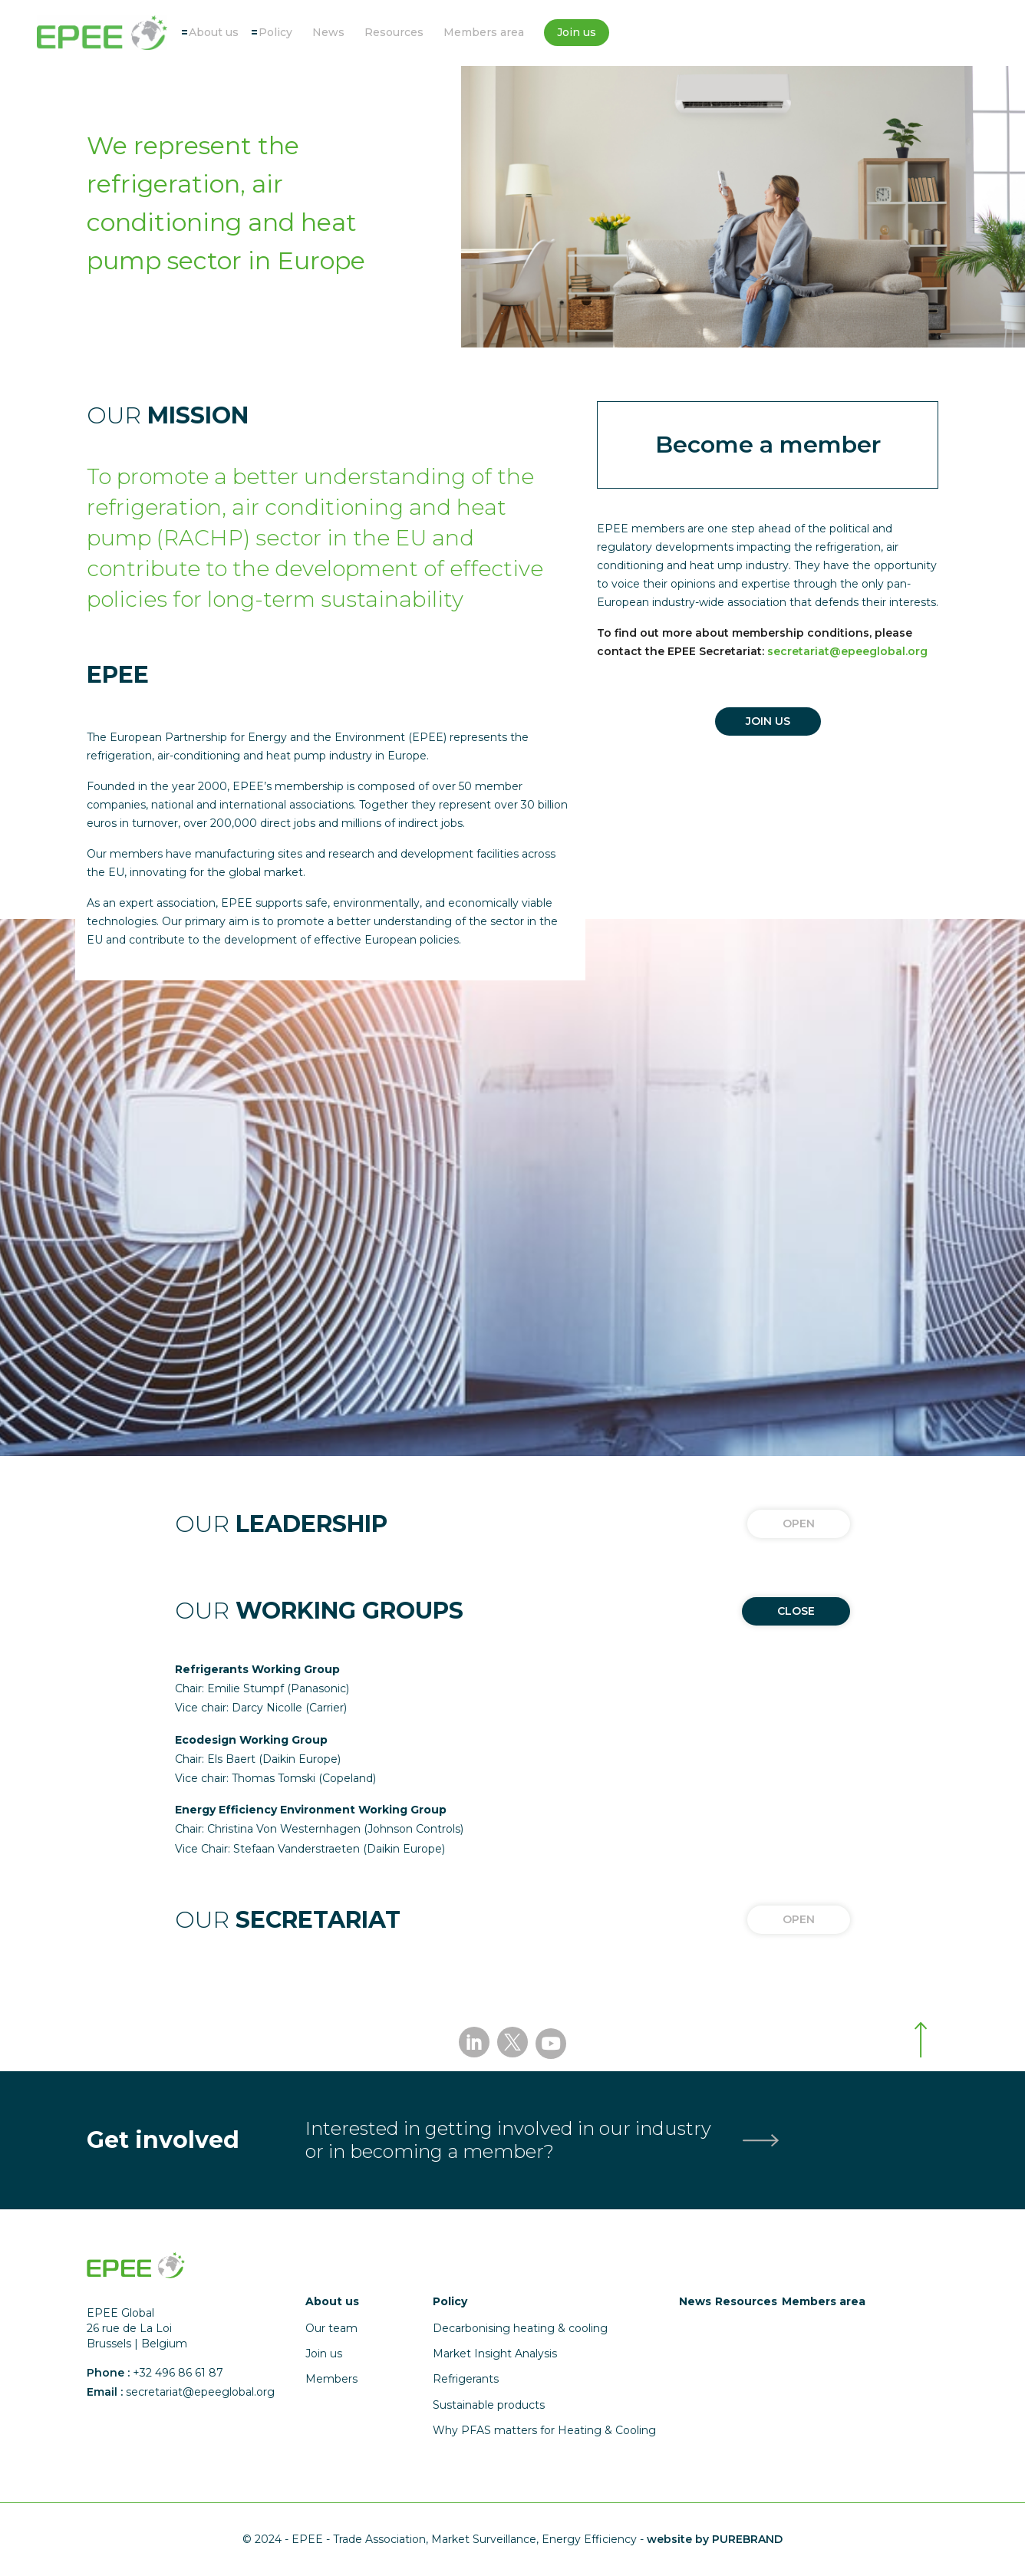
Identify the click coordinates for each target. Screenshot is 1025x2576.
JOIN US (768, 721)
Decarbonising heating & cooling (520, 2328)
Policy (275, 32)
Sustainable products (489, 2405)
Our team (331, 2328)
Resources (394, 32)
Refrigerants (466, 2379)
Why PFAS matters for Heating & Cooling (544, 2430)
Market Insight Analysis (495, 2353)
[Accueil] (102, 32)
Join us (576, 32)
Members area (483, 32)
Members (331, 2379)
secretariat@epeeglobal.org (847, 651)
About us (214, 32)
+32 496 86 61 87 (178, 2373)
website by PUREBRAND (715, 2539)
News (328, 32)
